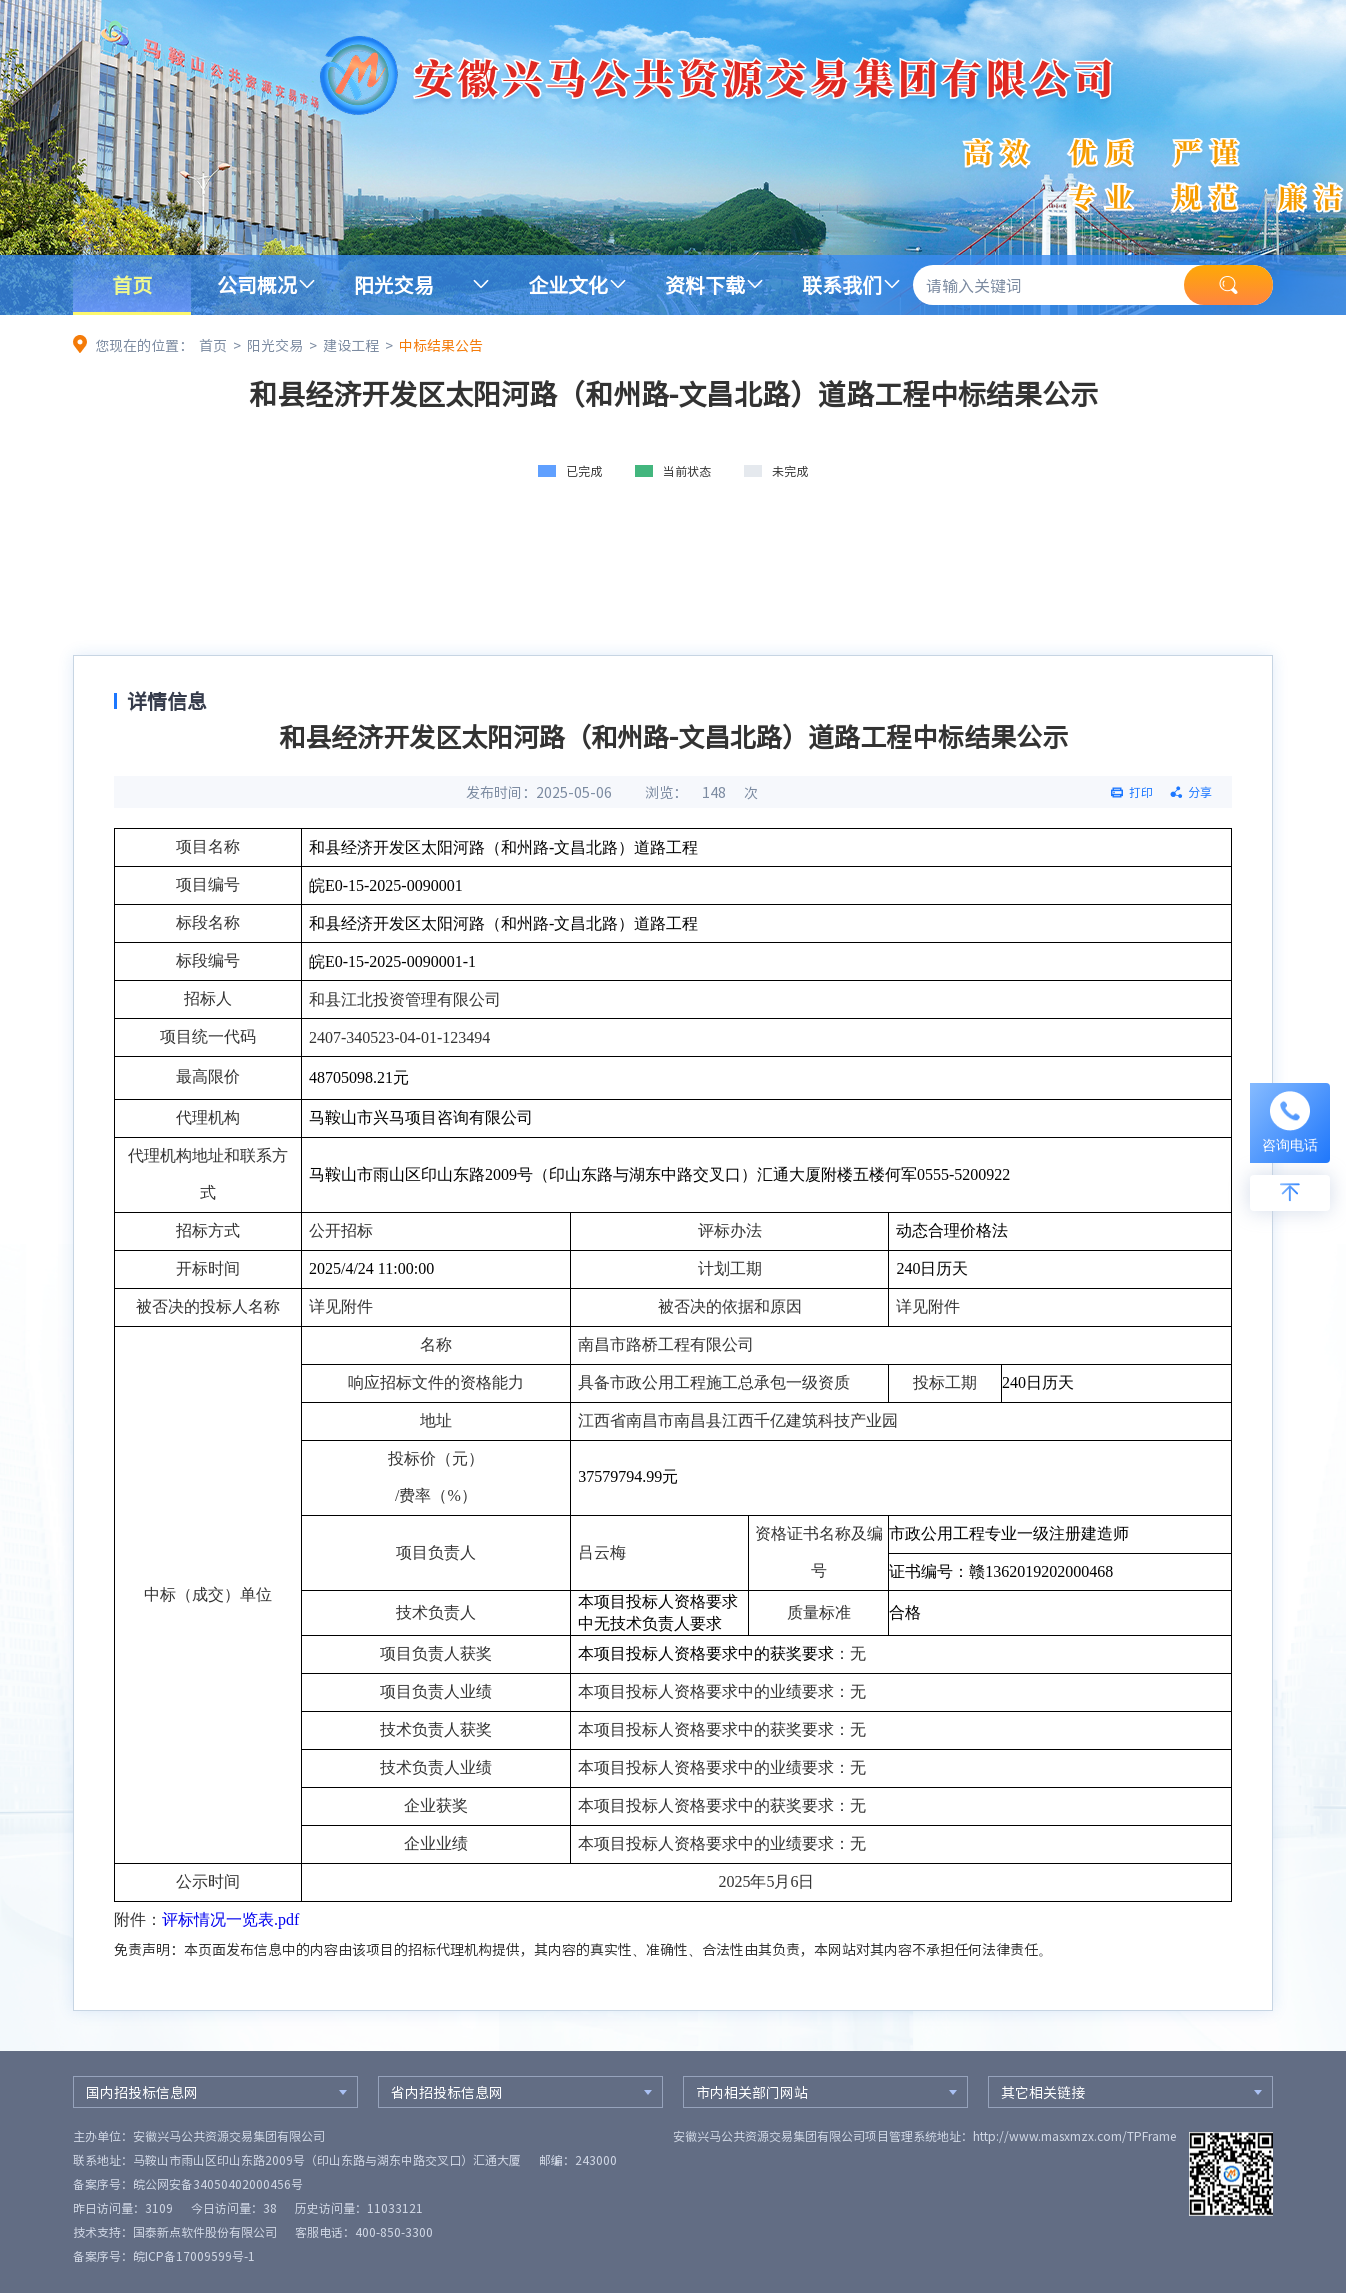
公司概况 (257, 284)
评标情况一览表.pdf (230, 1919)
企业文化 (568, 284)
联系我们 (842, 284)
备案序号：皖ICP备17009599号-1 (164, 2256)
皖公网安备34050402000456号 (218, 2184)
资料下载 (705, 284)
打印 (1141, 792)
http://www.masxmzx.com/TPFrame (1074, 2136)
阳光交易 (394, 284)
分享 (1200, 792)
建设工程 (351, 345)
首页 (132, 284)
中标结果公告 (441, 345)
